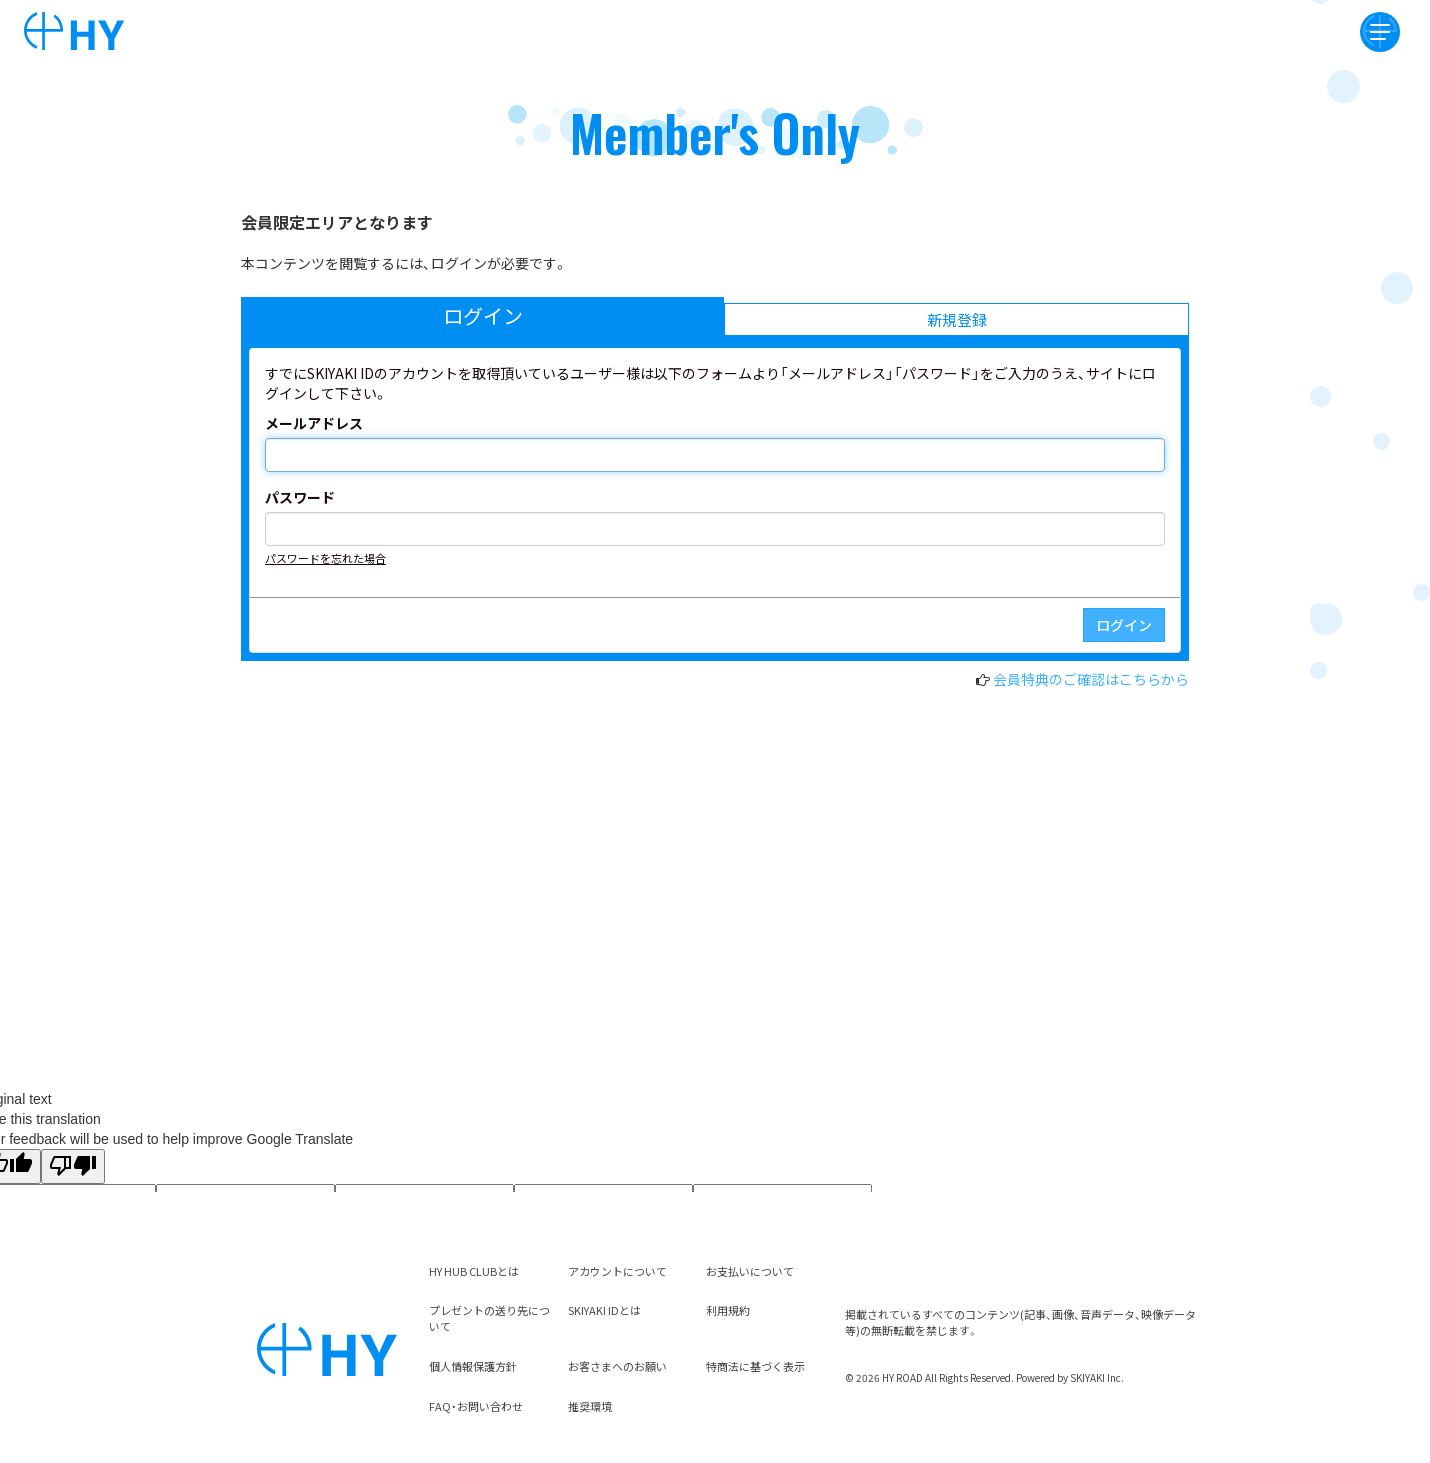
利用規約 (728, 1310)
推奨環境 (590, 1406)
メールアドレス (314, 423)
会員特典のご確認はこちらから (1091, 679)
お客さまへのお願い (617, 1366)
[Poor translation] (73, 1166)
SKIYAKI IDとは (604, 1310)
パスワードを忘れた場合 (325, 558)
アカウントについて (617, 1271)
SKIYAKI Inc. (1097, 1377)
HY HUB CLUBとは (474, 1271)
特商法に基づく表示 (755, 1366)
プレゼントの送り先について (489, 1318)
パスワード (300, 497)
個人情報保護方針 (473, 1366)
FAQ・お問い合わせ (476, 1406)
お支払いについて (750, 1271)
